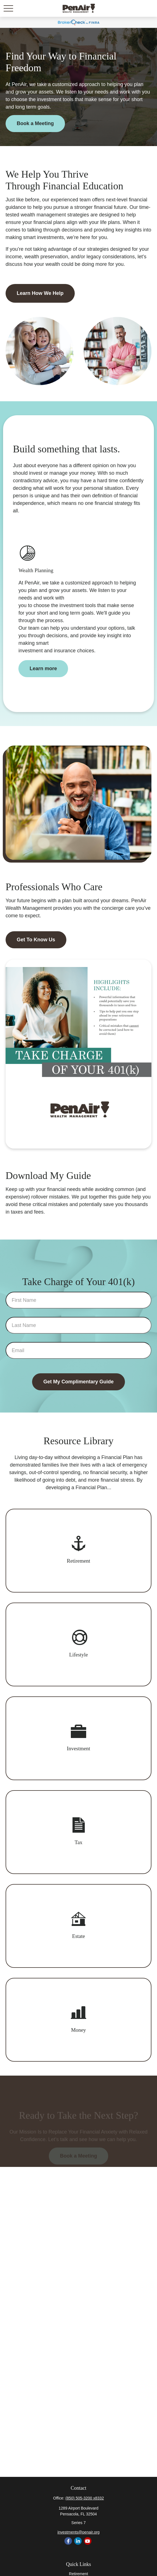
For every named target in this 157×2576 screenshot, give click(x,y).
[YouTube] (87, 2541)
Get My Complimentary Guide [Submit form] (78, 1381)
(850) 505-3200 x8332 (85, 2498)
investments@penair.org (78, 2532)
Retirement (78, 2574)
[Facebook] (68, 2541)
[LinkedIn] (78, 2541)
